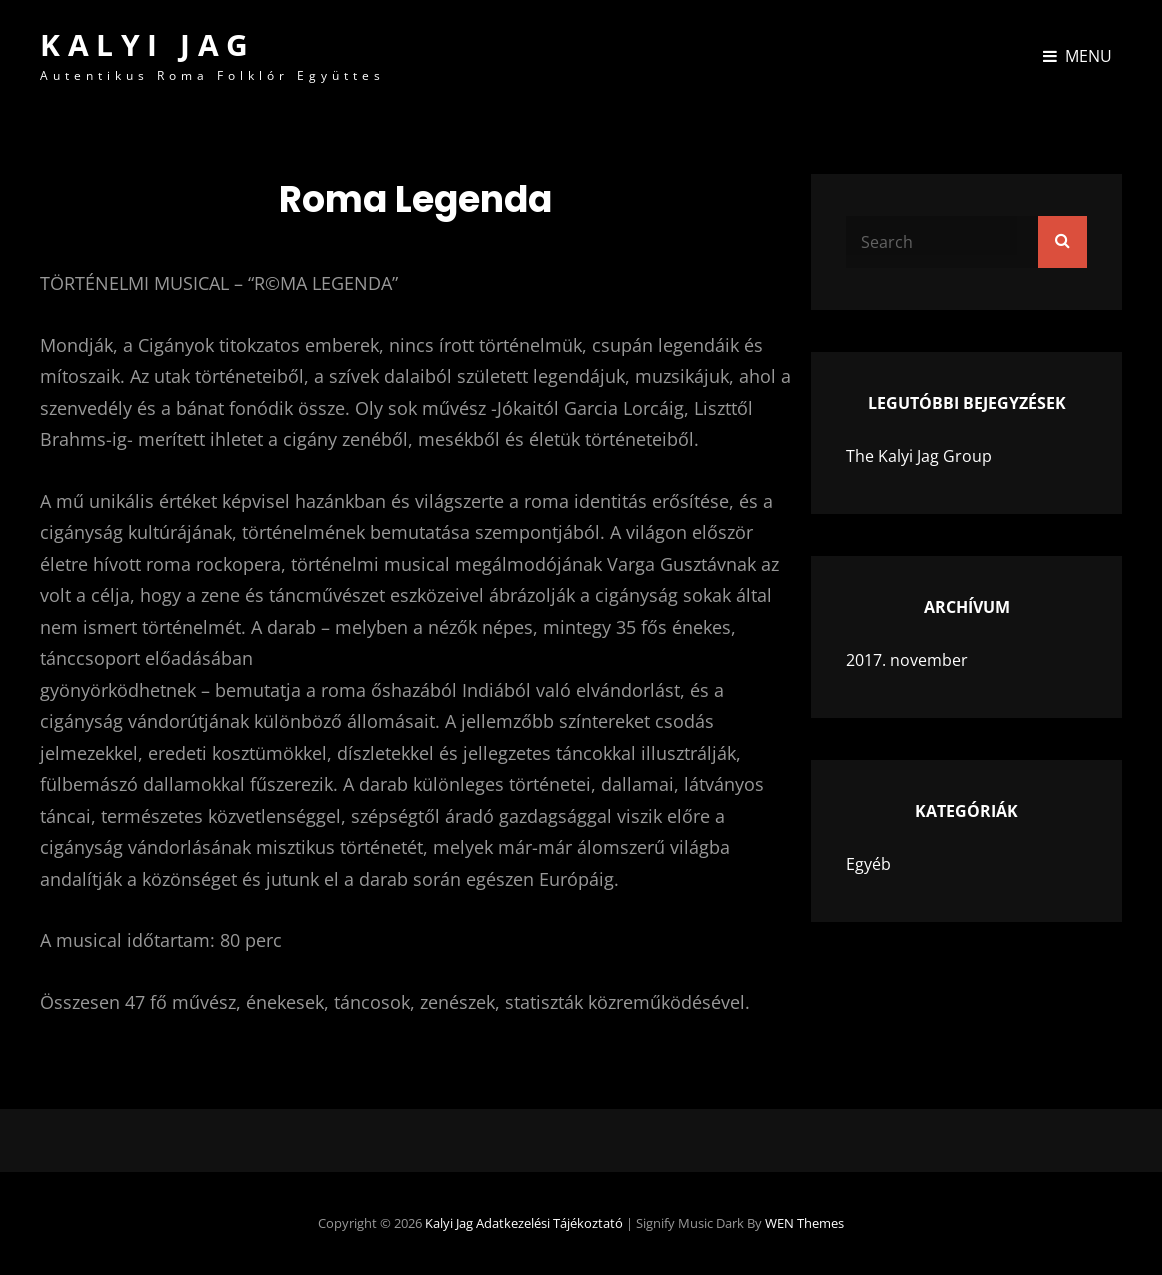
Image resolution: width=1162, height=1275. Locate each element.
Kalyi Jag (148, 44)
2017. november (907, 660)
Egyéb (868, 864)
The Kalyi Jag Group (919, 456)
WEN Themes (804, 1223)
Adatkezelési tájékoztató (549, 1223)
